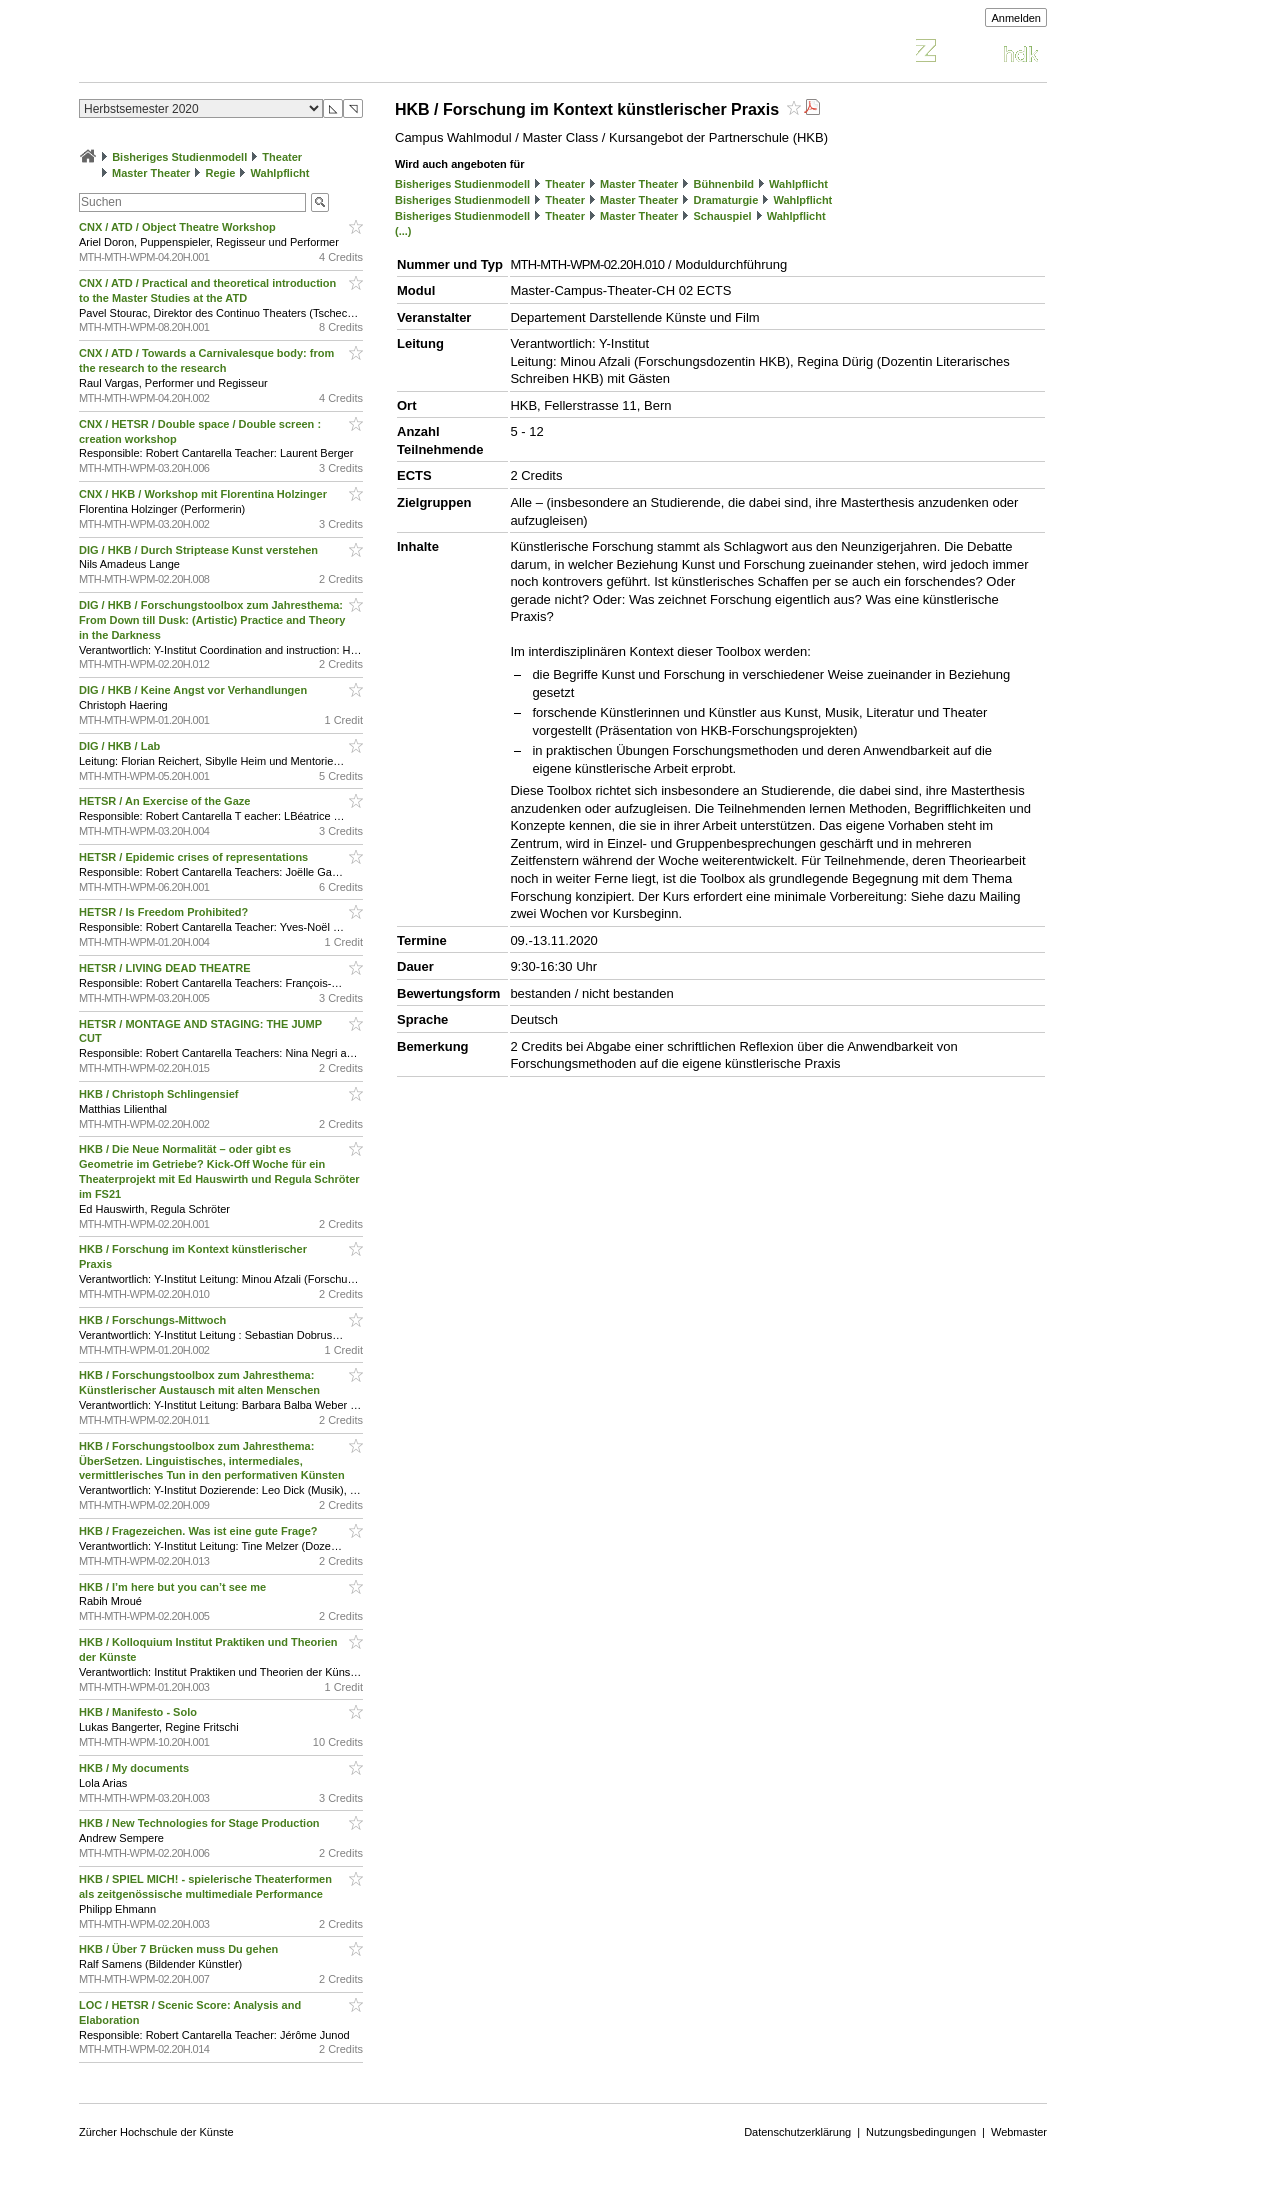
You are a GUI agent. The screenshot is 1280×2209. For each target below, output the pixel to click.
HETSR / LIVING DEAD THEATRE (166, 968)
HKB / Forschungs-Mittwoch (154, 1320)
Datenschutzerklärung (797, 2132)
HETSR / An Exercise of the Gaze (166, 801)
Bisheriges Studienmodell (179, 157)
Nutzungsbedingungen (921, 2132)
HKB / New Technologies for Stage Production (201, 1823)
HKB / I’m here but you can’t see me (174, 1587)
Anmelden (1016, 18)
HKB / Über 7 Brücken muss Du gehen (180, 1949)
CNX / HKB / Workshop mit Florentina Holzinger (204, 494)
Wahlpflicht (280, 173)
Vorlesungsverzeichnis (226, 53)
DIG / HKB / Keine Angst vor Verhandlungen (194, 690)
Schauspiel (722, 216)
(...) (403, 231)
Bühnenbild (723, 184)
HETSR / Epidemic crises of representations (195, 857)
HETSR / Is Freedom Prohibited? (165, 912)
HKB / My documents (135, 1768)
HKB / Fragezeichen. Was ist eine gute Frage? (200, 1531)
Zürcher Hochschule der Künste (156, 2132)
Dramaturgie (725, 200)
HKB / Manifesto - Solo (139, 1712)
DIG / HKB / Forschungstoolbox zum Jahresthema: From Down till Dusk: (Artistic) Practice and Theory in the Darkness (212, 620)
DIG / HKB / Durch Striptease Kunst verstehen (200, 550)
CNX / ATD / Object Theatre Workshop (179, 227)
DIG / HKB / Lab (121, 746)
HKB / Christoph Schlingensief (160, 1094)
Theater (282, 157)
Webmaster (1019, 2132)
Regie (220, 173)
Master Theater (151, 173)
